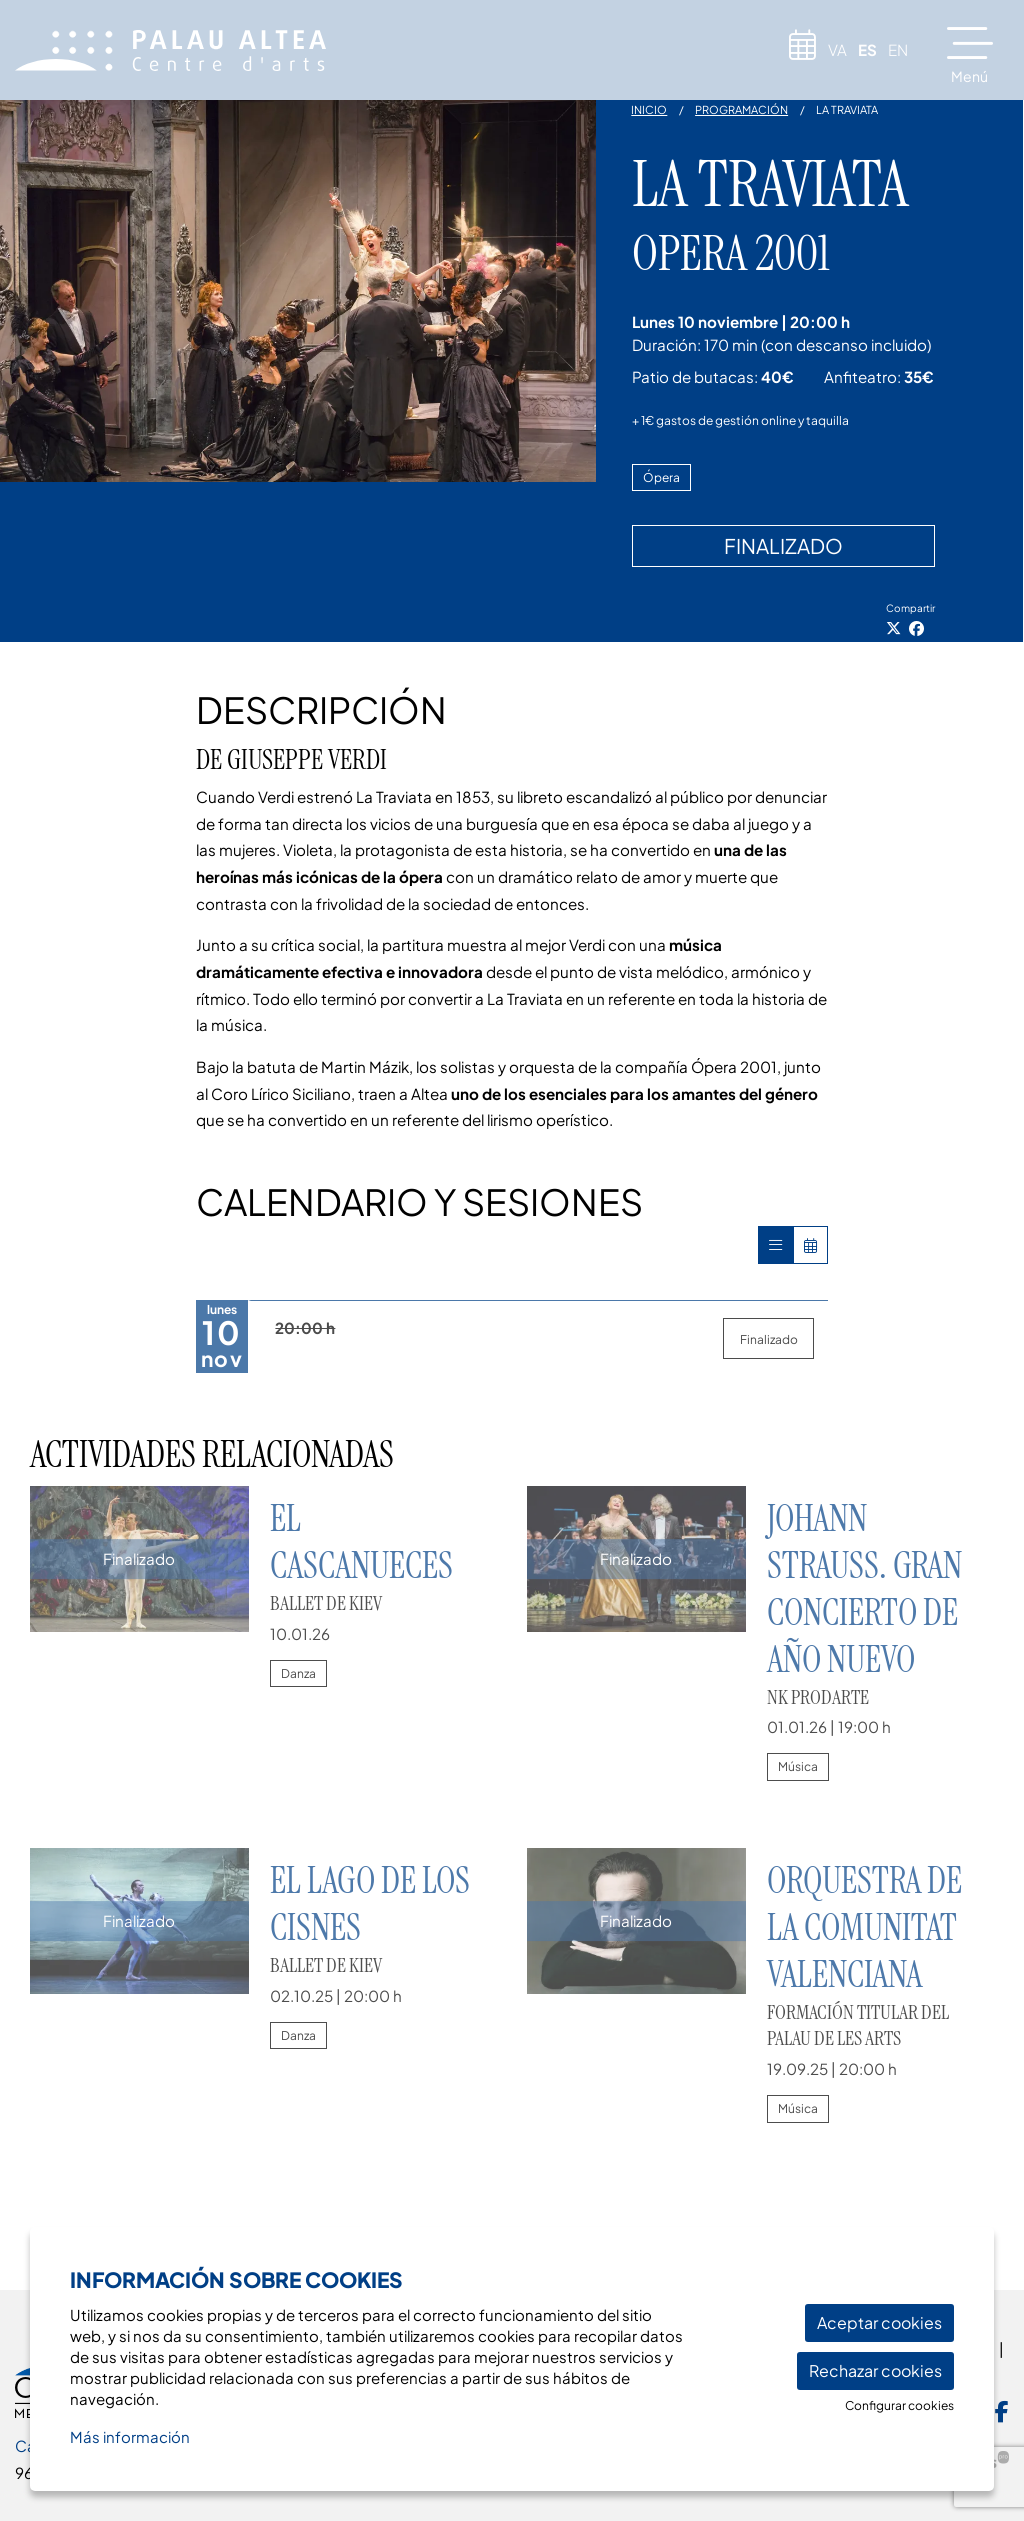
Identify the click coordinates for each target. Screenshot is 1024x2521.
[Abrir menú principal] (977, 52)
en (898, 49)
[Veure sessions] (775, 1245)
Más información (130, 2436)
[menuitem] (1002, 2409)
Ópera (661, 477)
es (867, 49)
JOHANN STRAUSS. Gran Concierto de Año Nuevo (864, 1589)
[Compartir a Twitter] (893, 628)
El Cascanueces (361, 1542)
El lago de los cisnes (370, 1904)
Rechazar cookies (875, 2370)
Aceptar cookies (879, 2322)
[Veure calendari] (810, 1245)
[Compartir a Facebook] (916, 628)
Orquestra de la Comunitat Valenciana (864, 1928)
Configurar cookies (899, 2406)
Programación (741, 109)
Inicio (649, 109)
